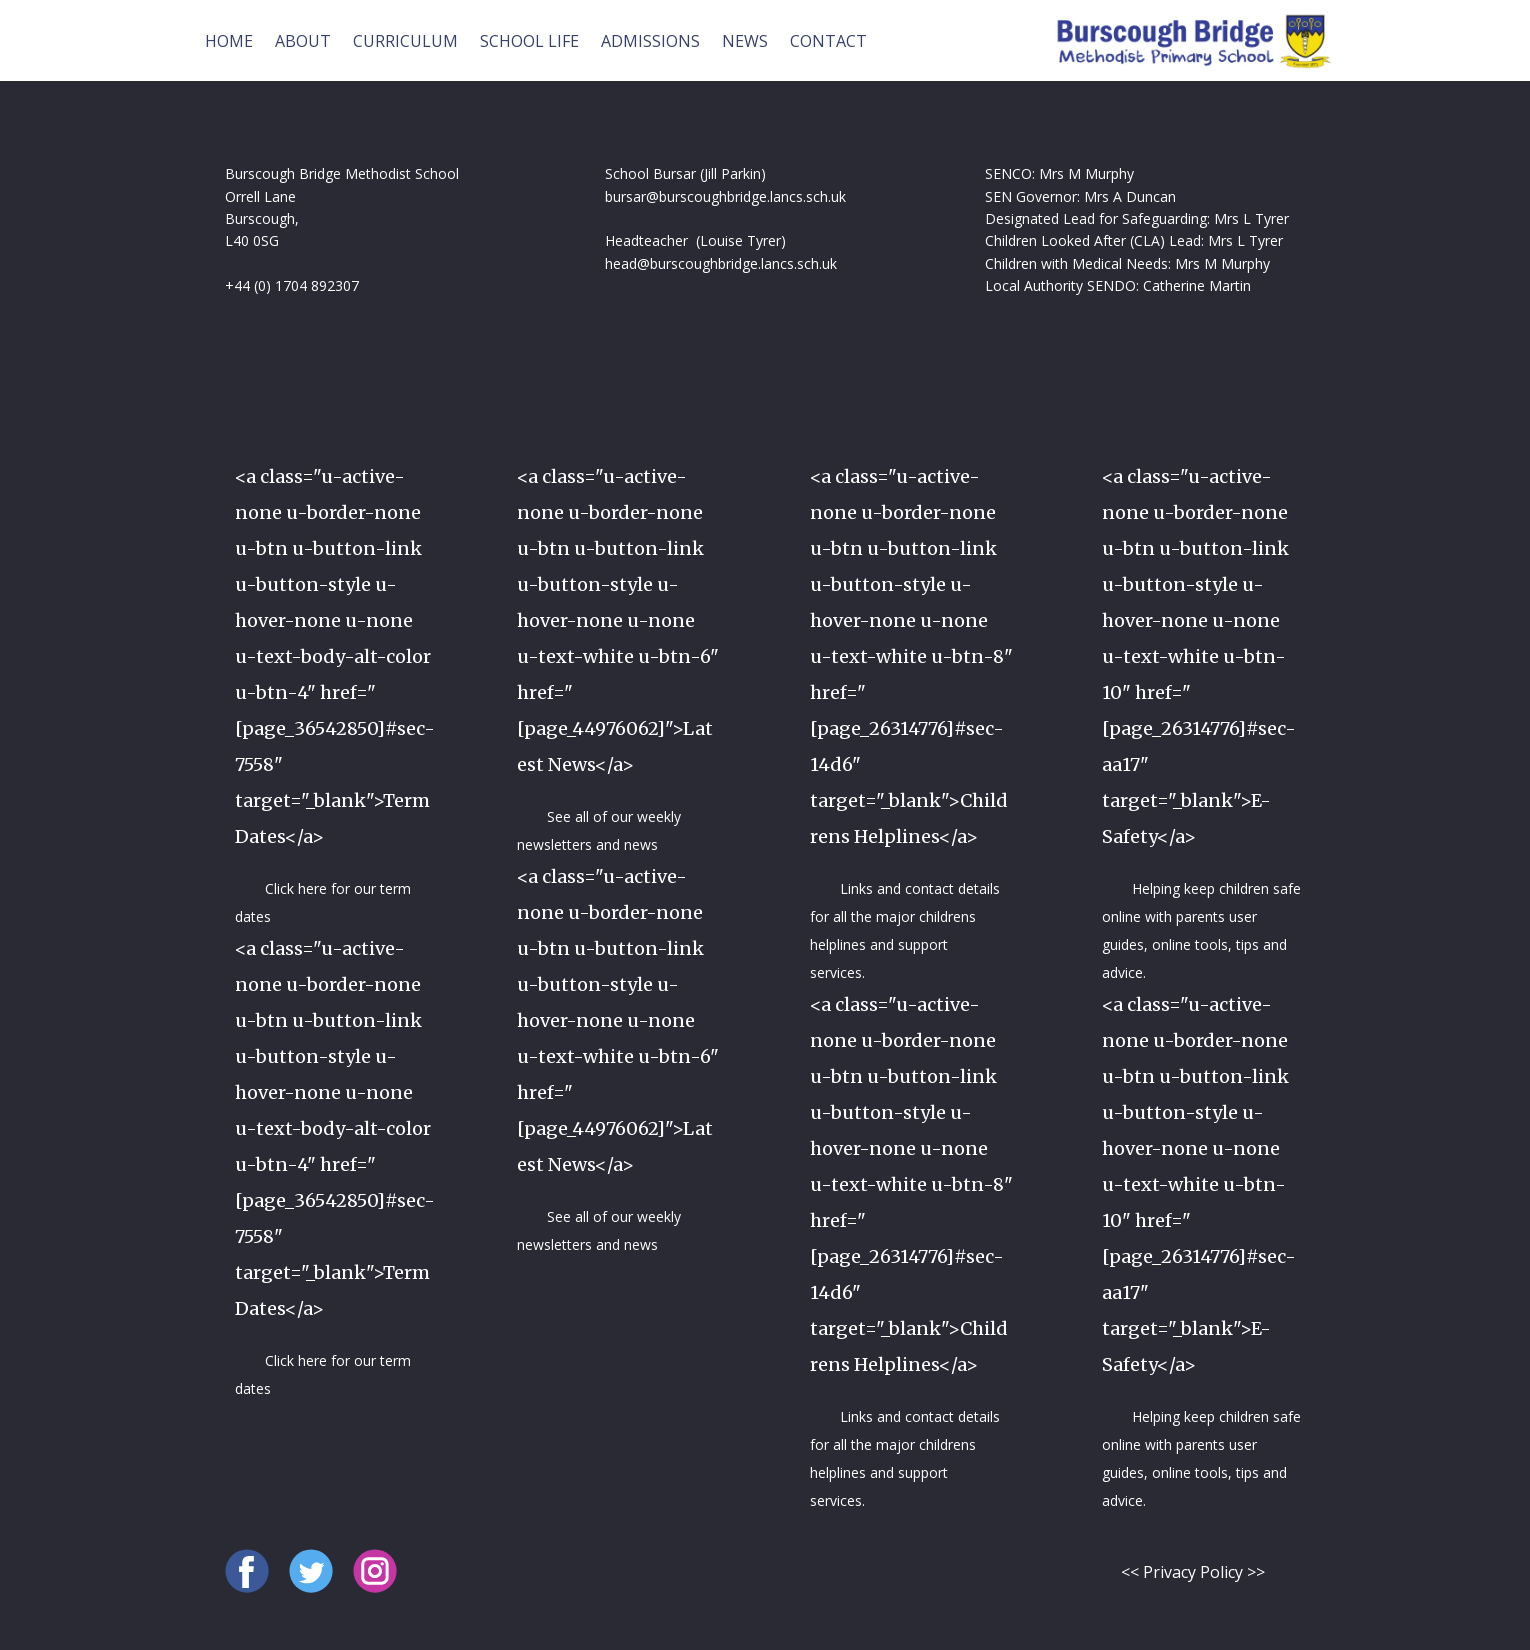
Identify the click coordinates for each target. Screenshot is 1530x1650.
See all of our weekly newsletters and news (599, 830)
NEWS (745, 41)
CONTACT (828, 41)
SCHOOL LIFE (529, 41)
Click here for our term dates (323, 902)
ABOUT (303, 41)
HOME (229, 41)
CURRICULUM (405, 41)
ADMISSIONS (650, 41)
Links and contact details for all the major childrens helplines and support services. (905, 930)
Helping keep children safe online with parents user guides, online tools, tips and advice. (1201, 930)
